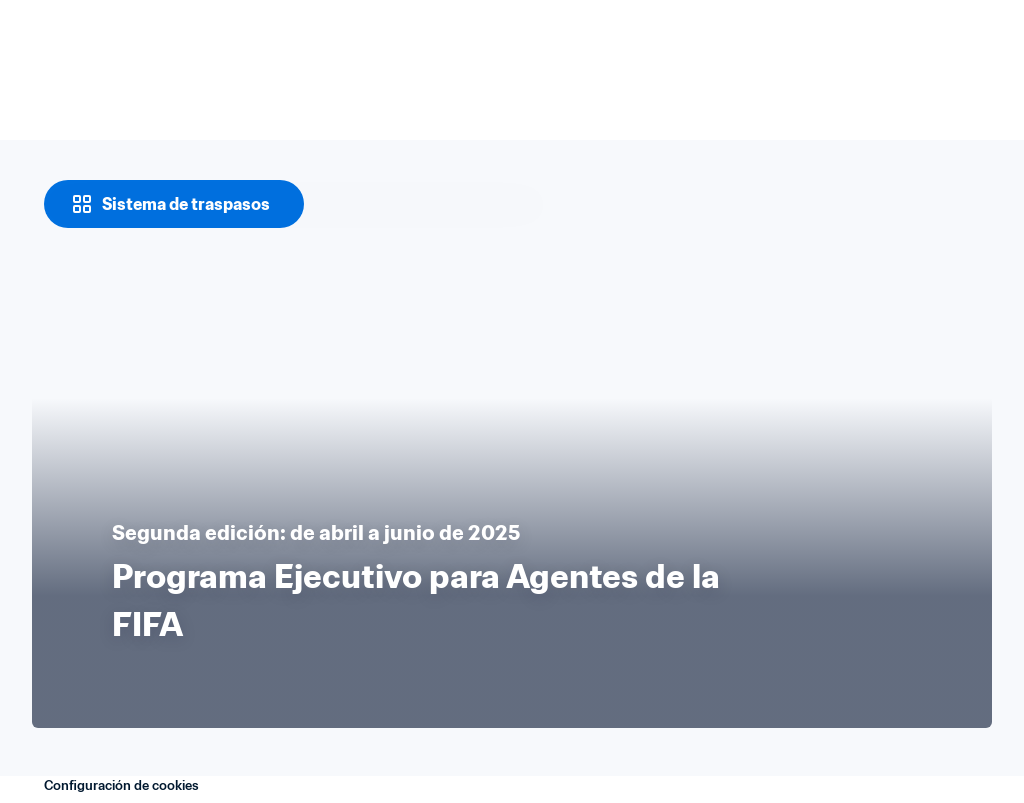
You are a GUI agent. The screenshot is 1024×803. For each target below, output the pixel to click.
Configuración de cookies (121, 785)
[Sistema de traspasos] (174, 204)
